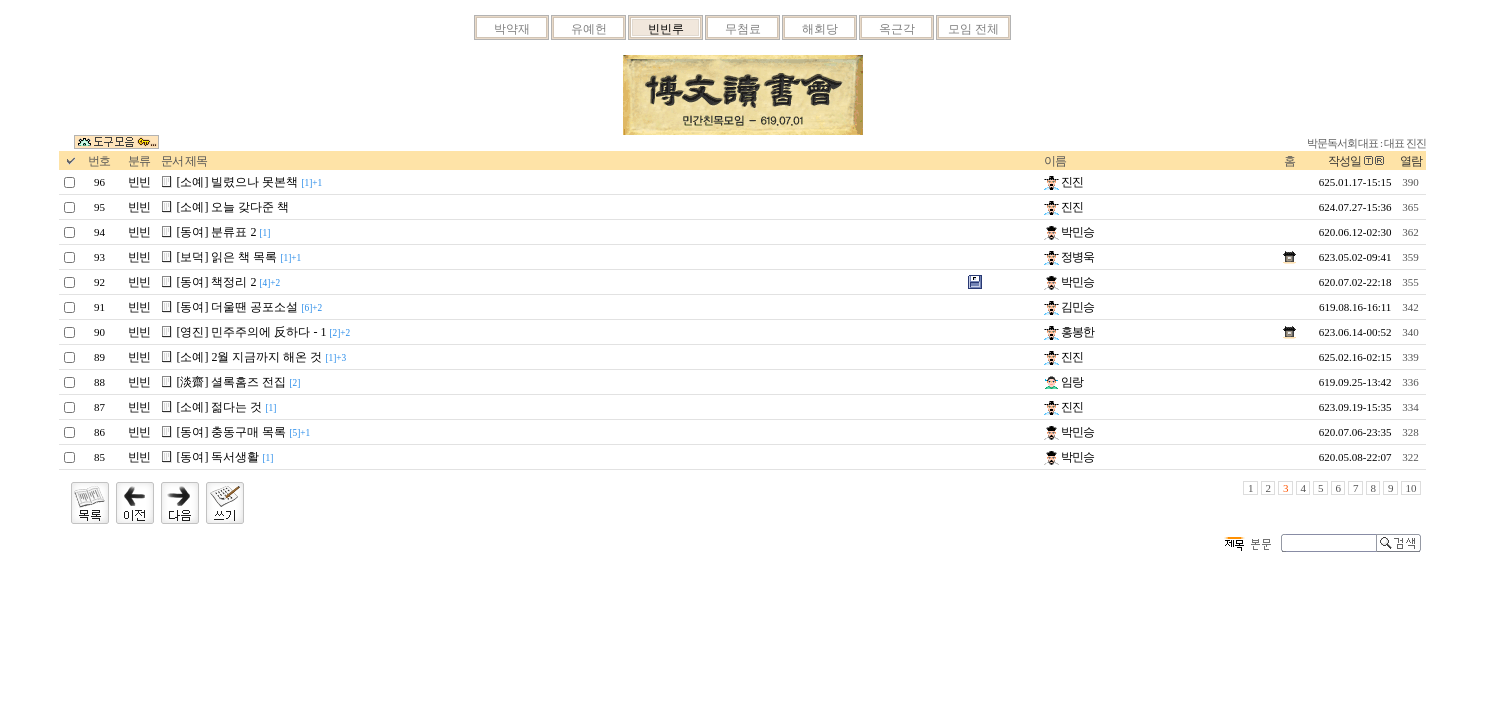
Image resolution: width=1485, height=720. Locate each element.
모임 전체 (973, 29)
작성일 (1344, 161)
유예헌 (589, 29)
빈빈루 (666, 29)
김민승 (1069, 307)
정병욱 (1069, 257)
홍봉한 (1069, 332)
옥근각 (897, 29)
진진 (1063, 182)
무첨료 (743, 29)
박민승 (1069, 232)
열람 (1411, 161)
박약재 (512, 29)
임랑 (1063, 382)
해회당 (820, 29)
